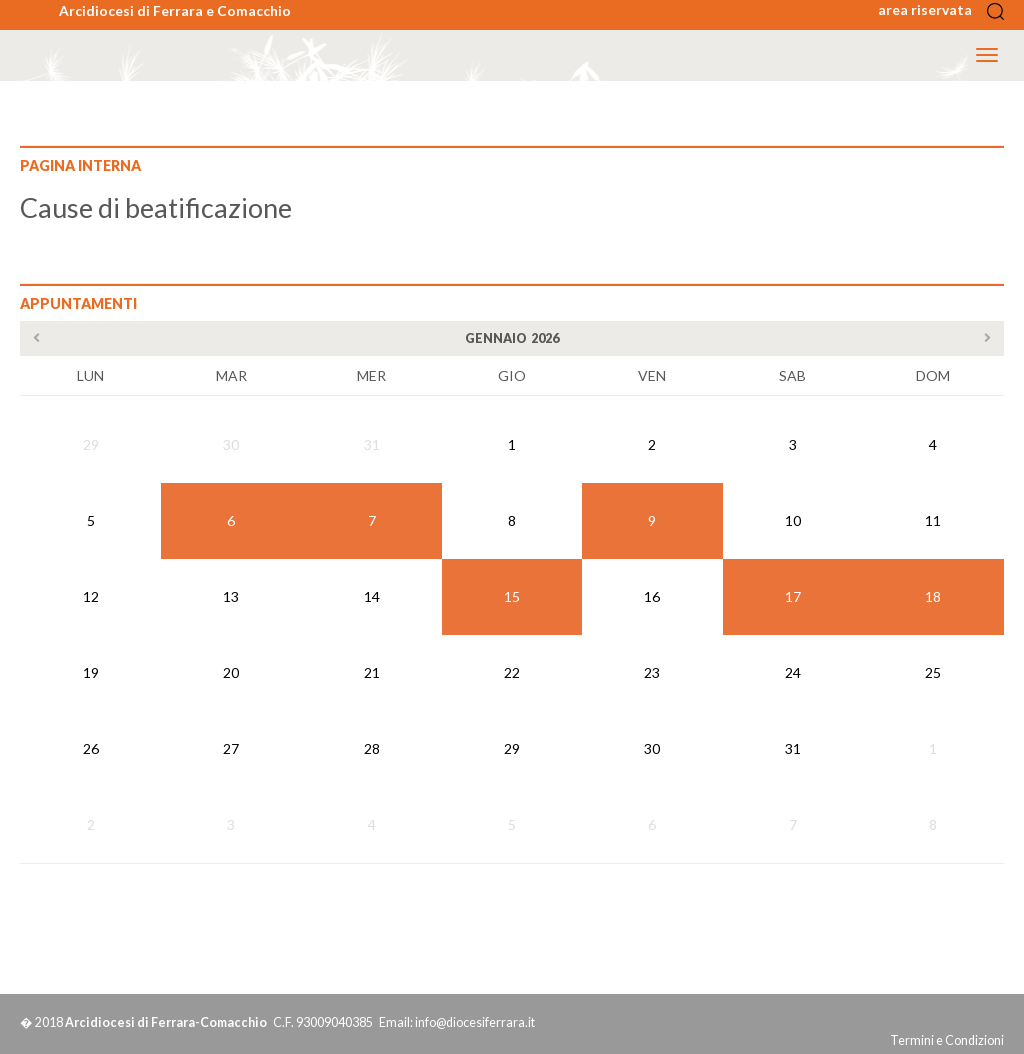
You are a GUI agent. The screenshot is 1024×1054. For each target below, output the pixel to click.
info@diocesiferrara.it (475, 1022)
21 (372, 672)
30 (231, 444)
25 (933, 672)
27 (231, 748)
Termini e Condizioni (947, 1040)
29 (91, 444)
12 (91, 596)
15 (512, 596)
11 (933, 520)
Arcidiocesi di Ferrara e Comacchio (175, 10)
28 (372, 748)
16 (652, 596)
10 (793, 520)
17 (793, 596)
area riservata (931, 9)
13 (231, 596)
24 (793, 672)
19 (91, 672)
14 (372, 596)
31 (372, 444)
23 (652, 672)
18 (933, 596)
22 (512, 672)
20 (231, 672)
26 (91, 748)
